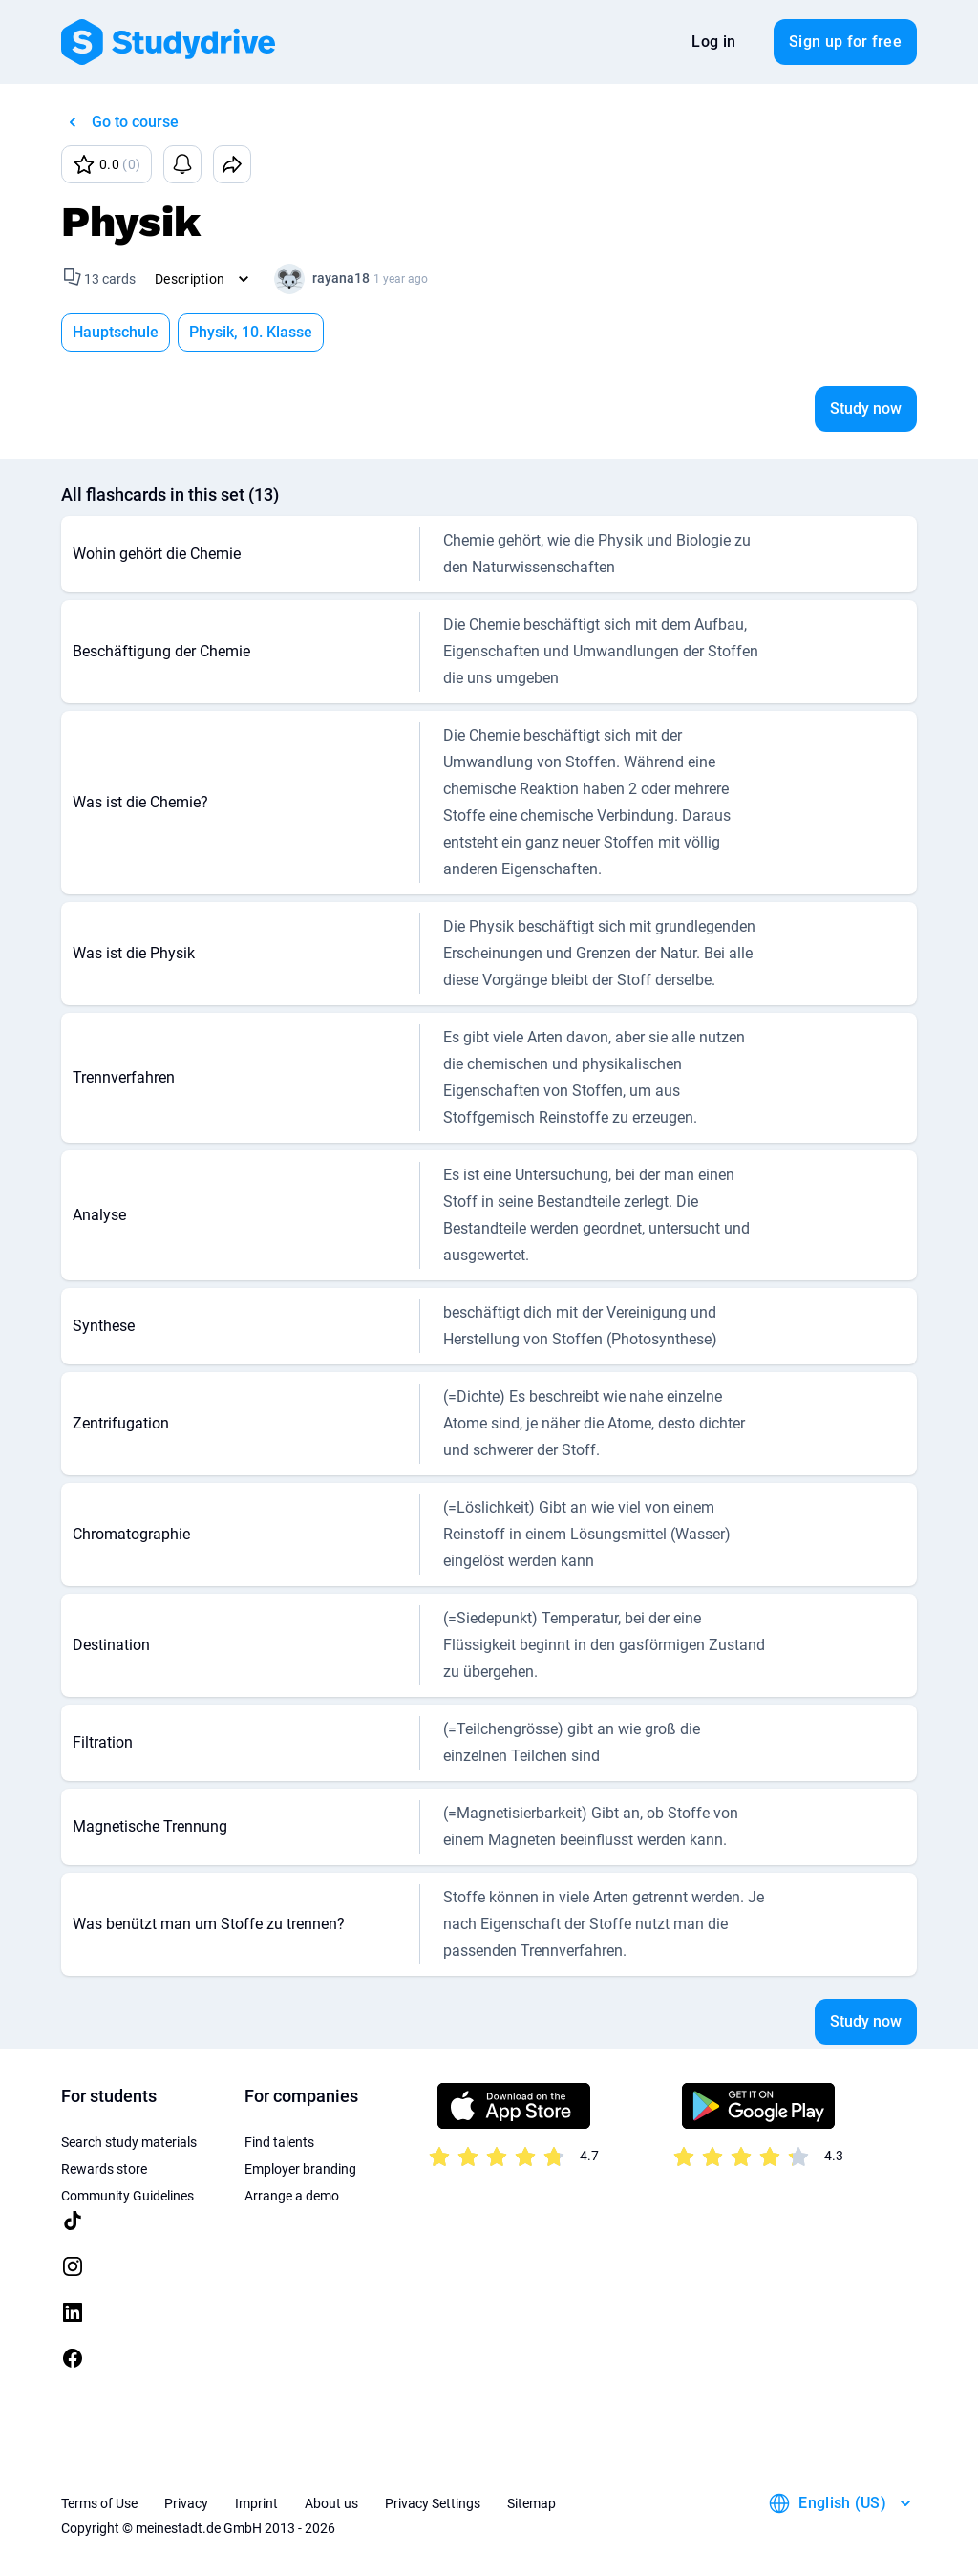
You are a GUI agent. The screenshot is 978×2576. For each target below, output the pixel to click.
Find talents (279, 2142)
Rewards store (104, 2169)
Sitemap (531, 2503)
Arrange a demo (291, 2195)
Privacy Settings (432, 2503)
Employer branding (300, 2169)
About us (331, 2503)
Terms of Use (99, 2503)
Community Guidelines (127, 2195)
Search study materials (129, 2142)
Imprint (256, 2503)
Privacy (186, 2503)
